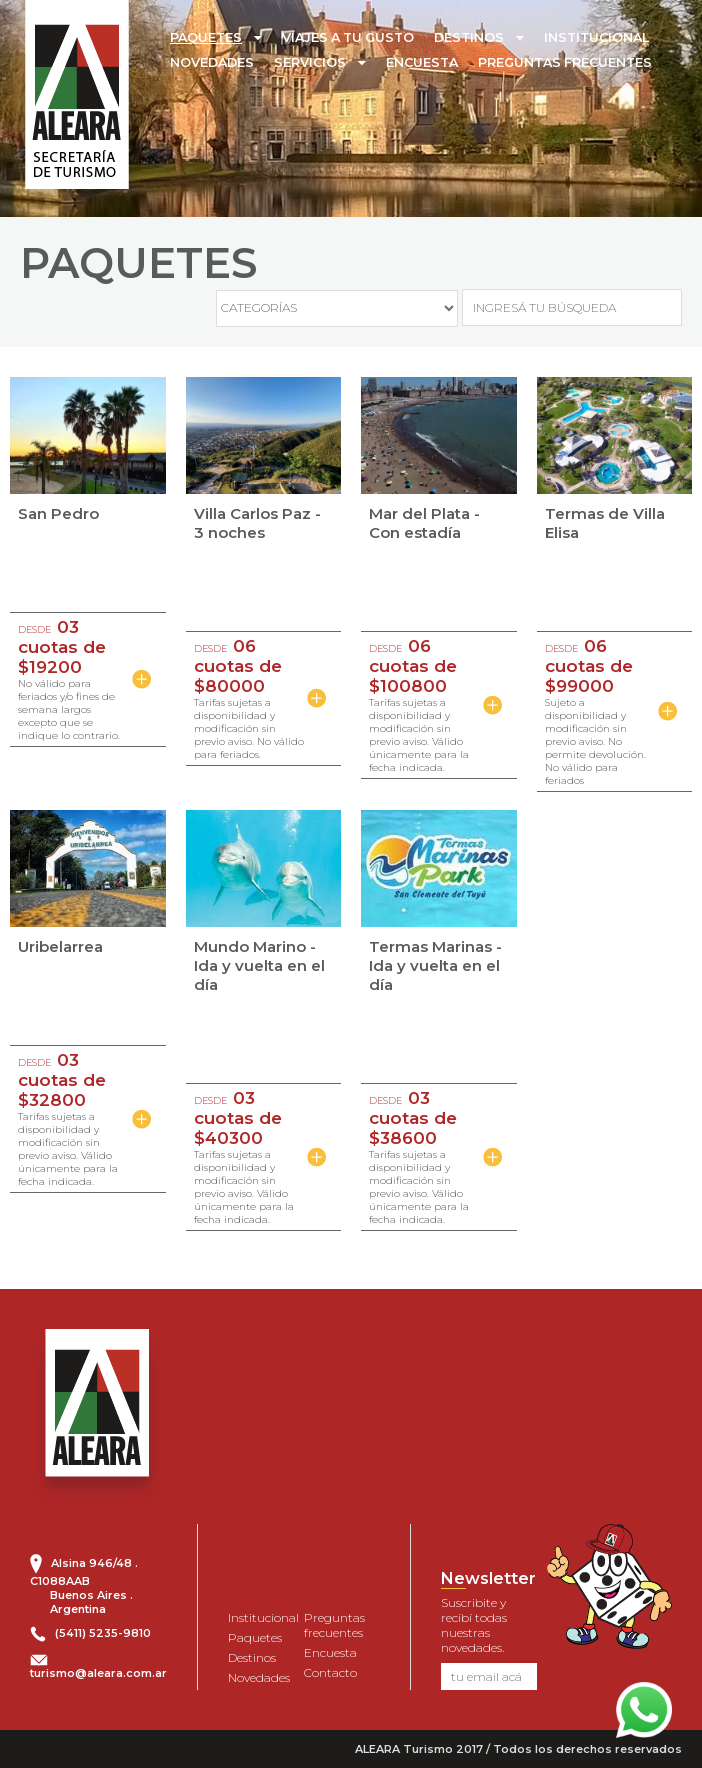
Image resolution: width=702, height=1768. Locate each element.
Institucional (263, 1617)
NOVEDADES (212, 62)
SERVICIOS (310, 62)
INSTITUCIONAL (596, 37)
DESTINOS (469, 37)
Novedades (259, 1677)
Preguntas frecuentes (334, 1625)
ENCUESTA (422, 62)
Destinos (252, 1657)
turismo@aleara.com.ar (98, 1673)
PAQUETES (206, 37)
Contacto (330, 1672)
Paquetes (255, 1637)
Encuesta (330, 1652)
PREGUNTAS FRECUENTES (565, 62)
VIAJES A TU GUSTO (348, 37)
